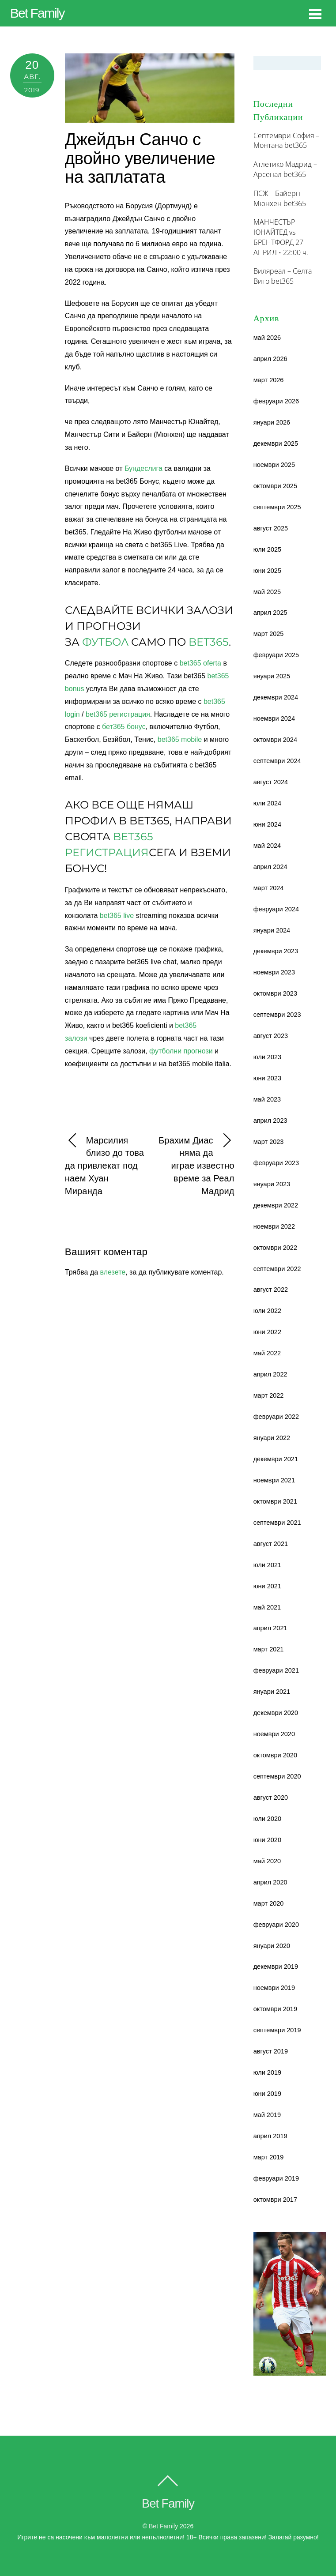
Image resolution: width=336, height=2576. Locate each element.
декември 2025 (275, 443)
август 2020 (270, 1797)
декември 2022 (275, 1205)
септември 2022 (277, 1268)
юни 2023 (267, 1078)
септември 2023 (277, 1014)
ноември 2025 (274, 464)
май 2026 (267, 337)
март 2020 (268, 1903)
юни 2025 (267, 570)
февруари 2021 (276, 1670)
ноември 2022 (274, 1226)
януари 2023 (272, 1184)
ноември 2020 (274, 1733)
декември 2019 (275, 1966)
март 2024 (268, 887)
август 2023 (270, 1035)
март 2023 (268, 1141)
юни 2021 (267, 1586)
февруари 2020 (276, 1924)
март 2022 (268, 1395)
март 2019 (268, 2157)
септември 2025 (277, 507)
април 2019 (270, 2136)
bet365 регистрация (118, 714)
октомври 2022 (275, 1247)
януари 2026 (272, 422)
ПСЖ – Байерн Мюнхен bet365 (279, 198)
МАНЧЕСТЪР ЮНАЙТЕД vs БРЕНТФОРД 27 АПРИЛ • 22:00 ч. (280, 237)
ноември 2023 (274, 972)
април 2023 (270, 1120)
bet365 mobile (180, 739)
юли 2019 (267, 2072)
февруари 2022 (276, 1416)
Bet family (163, 2526)
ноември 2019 (274, 1987)
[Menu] (315, 14)
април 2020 (270, 1882)
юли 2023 (267, 1056)
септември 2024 (277, 760)
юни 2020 (267, 1839)
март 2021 (268, 1649)
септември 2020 (277, 1776)
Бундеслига (143, 468)
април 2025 (270, 612)
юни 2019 (267, 2093)
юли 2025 (267, 549)
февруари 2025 (276, 654)
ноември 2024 (274, 718)
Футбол (105, 642)
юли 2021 (267, 1564)
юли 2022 (267, 1310)
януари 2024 (272, 930)
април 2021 (270, 1628)
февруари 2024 (276, 909)
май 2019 (267, 2114)
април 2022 (270, 1374)
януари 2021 (272, 1691)
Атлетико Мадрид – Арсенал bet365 (285, 169)
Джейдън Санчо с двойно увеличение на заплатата (140, 158)
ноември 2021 (274, 1480)
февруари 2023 (276, 1162)
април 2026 (270, 358)
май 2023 (267, 1099)
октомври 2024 (275, 739)
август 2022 (270, 1289)
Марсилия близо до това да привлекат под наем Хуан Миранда (104, 1165)
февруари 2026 (276, 401)
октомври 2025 (275, 485)
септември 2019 (277, 2030)
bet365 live (117, 915)
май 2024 (267, 845)
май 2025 (267, 591)
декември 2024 (275, 697)
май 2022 (267, 1353)
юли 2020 (267, 1818)
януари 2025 (272, 676)
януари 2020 (272, 1945)
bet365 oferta (200, 663)
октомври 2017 (275, 2199)
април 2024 (270, 866)
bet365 (209, 642)
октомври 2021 (275, 1501)
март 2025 (268, 633)
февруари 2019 (276, 2178)
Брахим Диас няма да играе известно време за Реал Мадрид (196, 1165)
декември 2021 (275, 1459)
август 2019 (270, 2051)
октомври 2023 (275, 993)
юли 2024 (267, 803)
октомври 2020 (275, 1755)
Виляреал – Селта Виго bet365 (282, 276)
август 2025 (270, 528)
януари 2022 (272, 1437)
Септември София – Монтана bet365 (286, 140)
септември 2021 (277, 1522)
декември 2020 (275, 1712)
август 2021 (270, 1543)
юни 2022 (267, 1331)
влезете (113, 1272)
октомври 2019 (275, 2008)
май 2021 (267, 1607)
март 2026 (268, 380)
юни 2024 (267, 824)
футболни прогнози (181, 1051)
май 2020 (267, 1861)
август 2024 (270, 782)
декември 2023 (275, 951)
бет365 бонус (124, 726)
